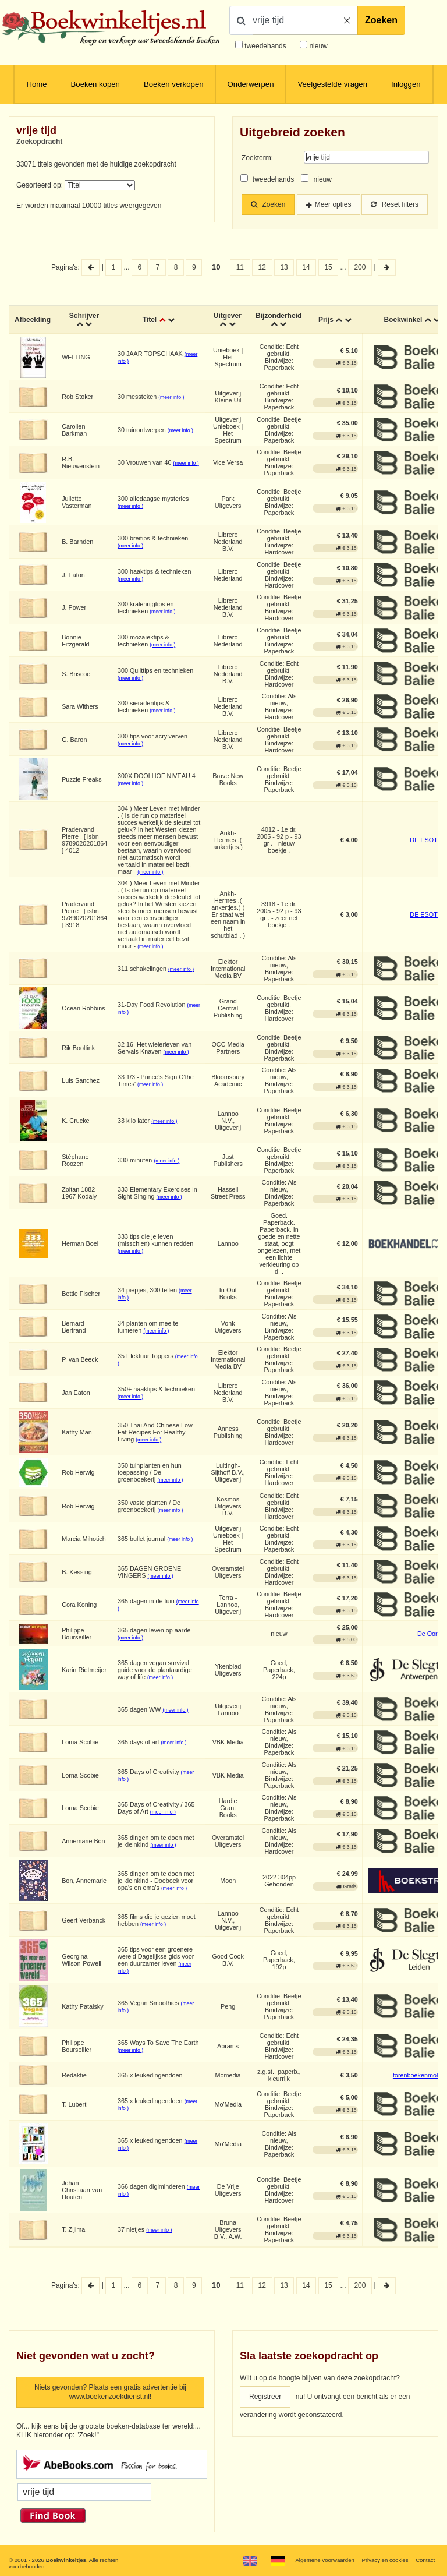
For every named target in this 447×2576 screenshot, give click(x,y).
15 (328, 267)
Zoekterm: (257, 158)
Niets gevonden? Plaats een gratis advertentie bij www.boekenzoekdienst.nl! (110, 2392)
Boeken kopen (95, 84)
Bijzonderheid (278, 316)
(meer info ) (171, 397)
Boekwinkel (403, 320)
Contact (425, 2560)
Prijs (326, 320)
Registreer (265, 2397)
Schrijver (84, 316)
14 (306, 267)
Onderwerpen (251, 84)
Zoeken (381, 20)
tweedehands (265, 46)
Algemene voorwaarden (324, 2560)
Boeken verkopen (174, 84)
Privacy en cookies (384, 2560)
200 (360, 267)
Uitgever (228, 316)
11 (240, 267)
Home (36, 84)
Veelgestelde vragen (332, 84)
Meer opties (333, 204)
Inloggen (406, 84)
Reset (394, 204)
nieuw (317, 46)
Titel (150, 320)
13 (284, 267)
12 (262, 267)
